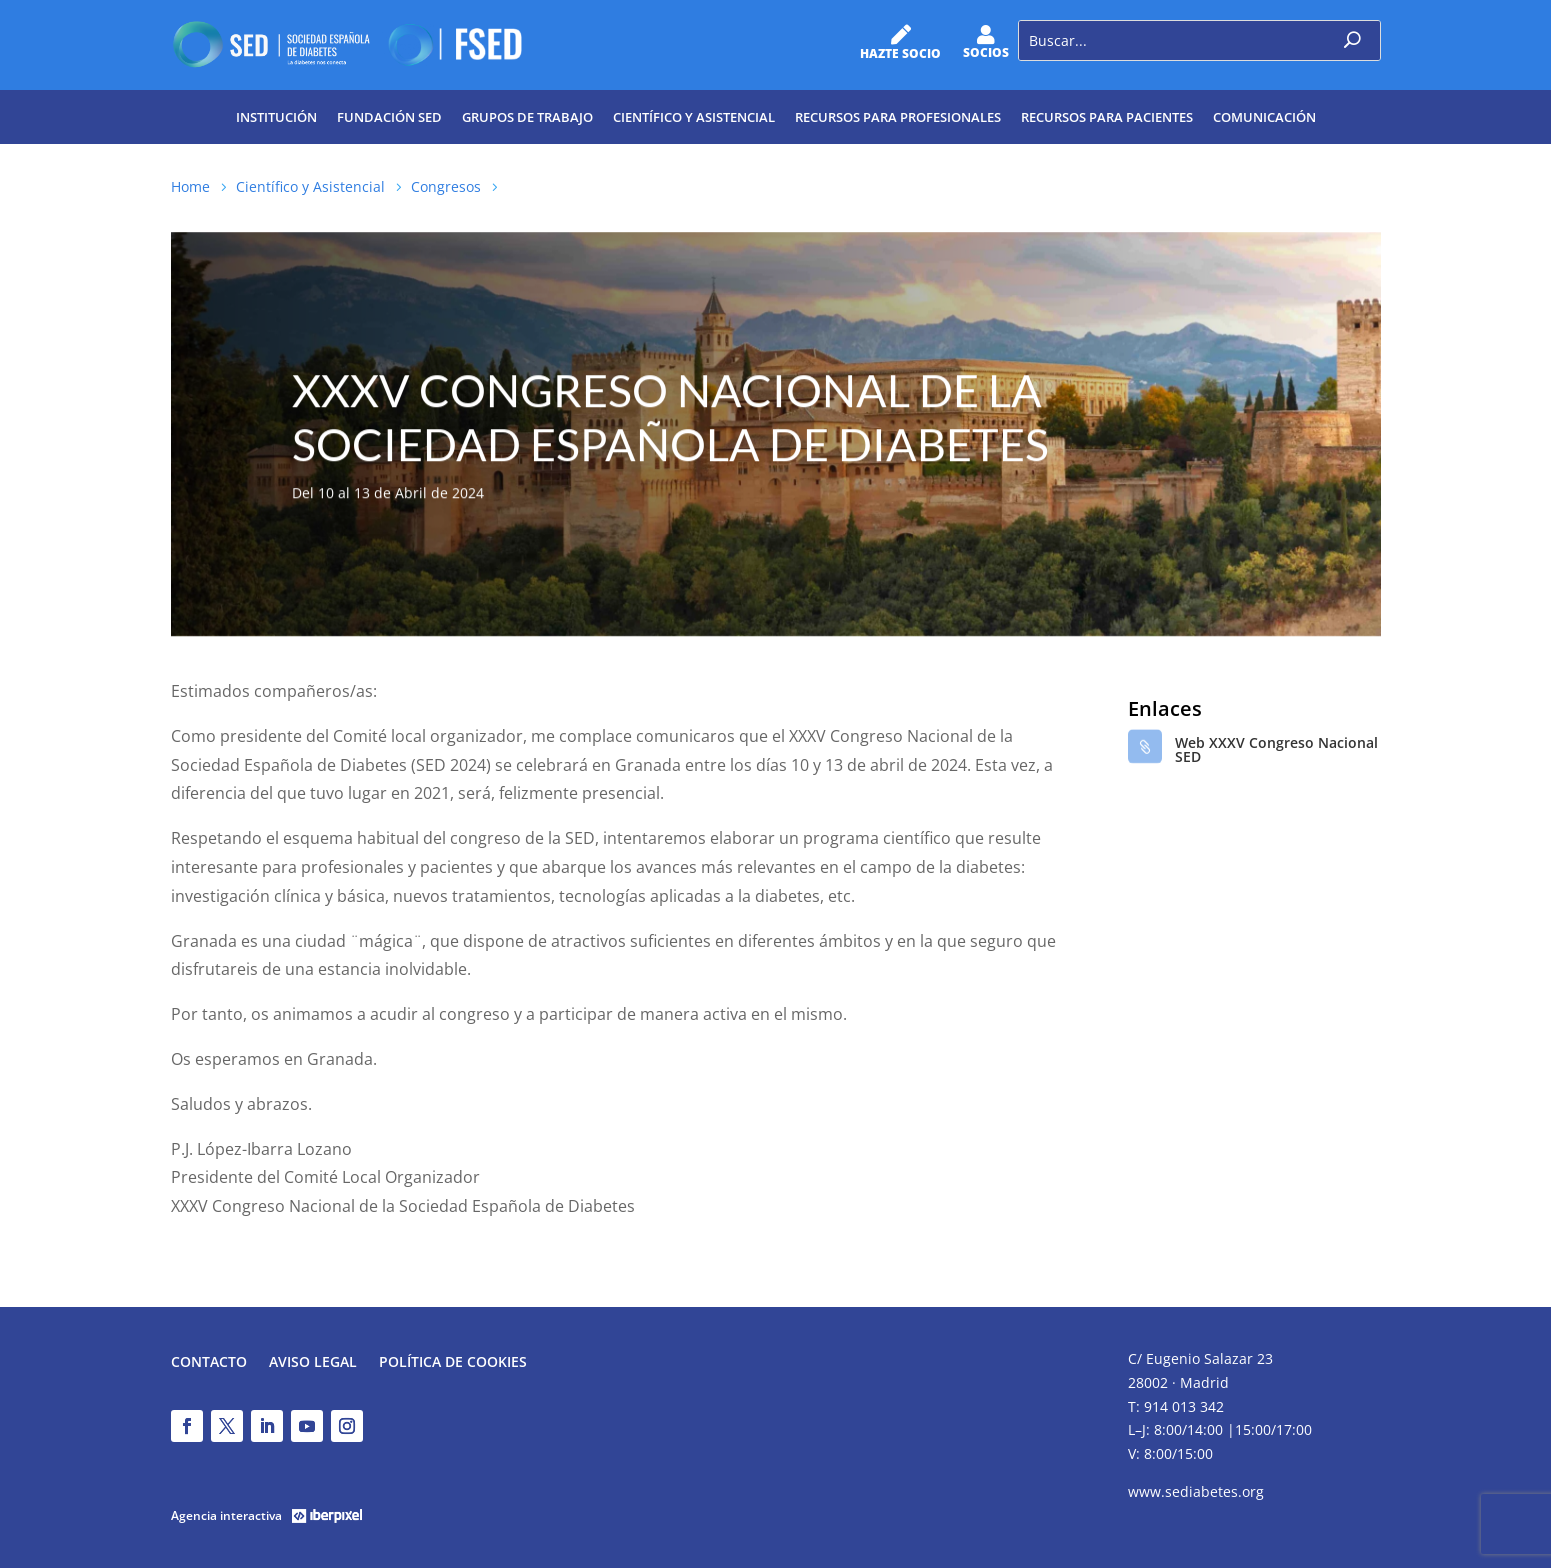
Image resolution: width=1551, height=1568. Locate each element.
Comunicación (1264, 117)
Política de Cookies (453, 1363)
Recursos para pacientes (1107, 117)
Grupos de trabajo (527, 117)
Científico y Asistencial (694, 117)
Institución (276, 117)
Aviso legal (313, 1363)
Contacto (209, 1363)
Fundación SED (389, 117)
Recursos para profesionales (898, 117)
